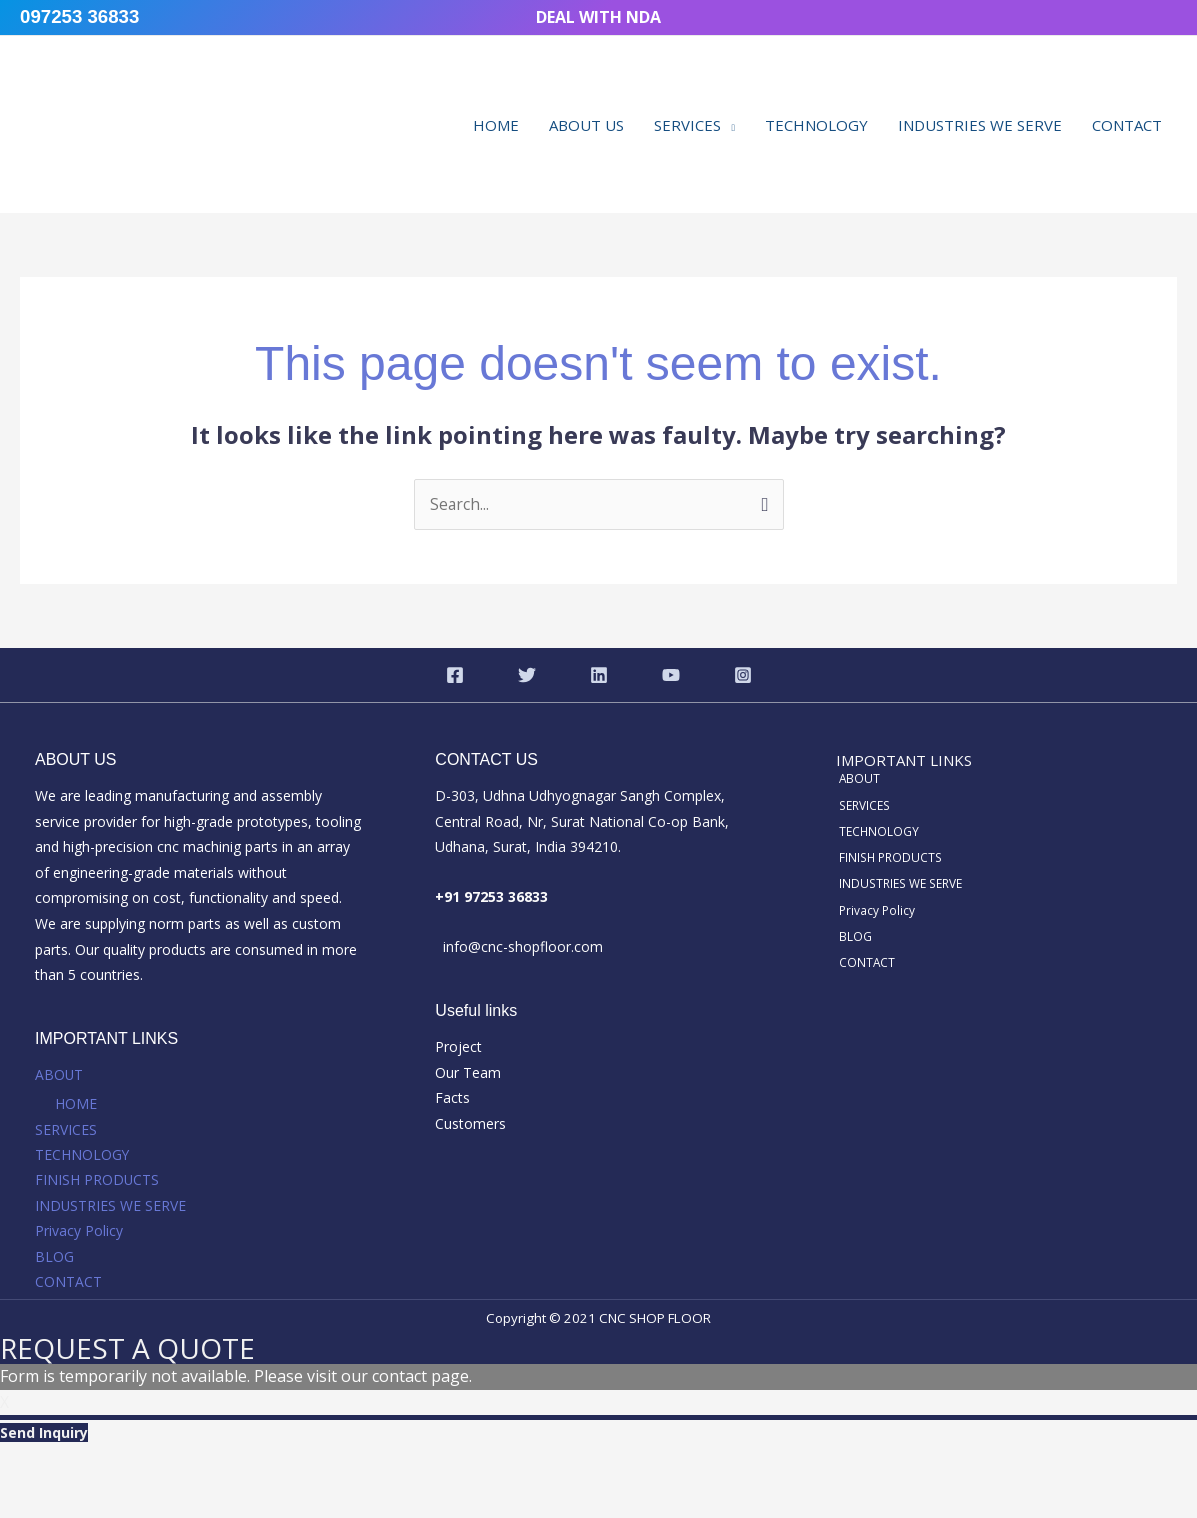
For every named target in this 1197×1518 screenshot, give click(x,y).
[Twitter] (527, 675)
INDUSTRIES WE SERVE (980, 125)
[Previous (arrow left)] (35, 1501)
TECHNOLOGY (816, 125)
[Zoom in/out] (35, 1466)
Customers (470, 1124)
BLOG (54, 1257)
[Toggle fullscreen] (109, 1466)
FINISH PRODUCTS (97, 1180)
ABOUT (59, 1075)
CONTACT (1127, 125)
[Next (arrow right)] (109, 1501)
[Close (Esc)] (257, 1466)
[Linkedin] (599, 675)
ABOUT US (586, 125)
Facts (452, 1098)
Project (458, 1047)
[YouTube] (671, 675)
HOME (496, 125)
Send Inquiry (44, 1434)
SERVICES (687, 125)
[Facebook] (455, 675)
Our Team (468, 1072)
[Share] (183, 1466)
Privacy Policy (79, 1232)
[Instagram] (743, 675)
